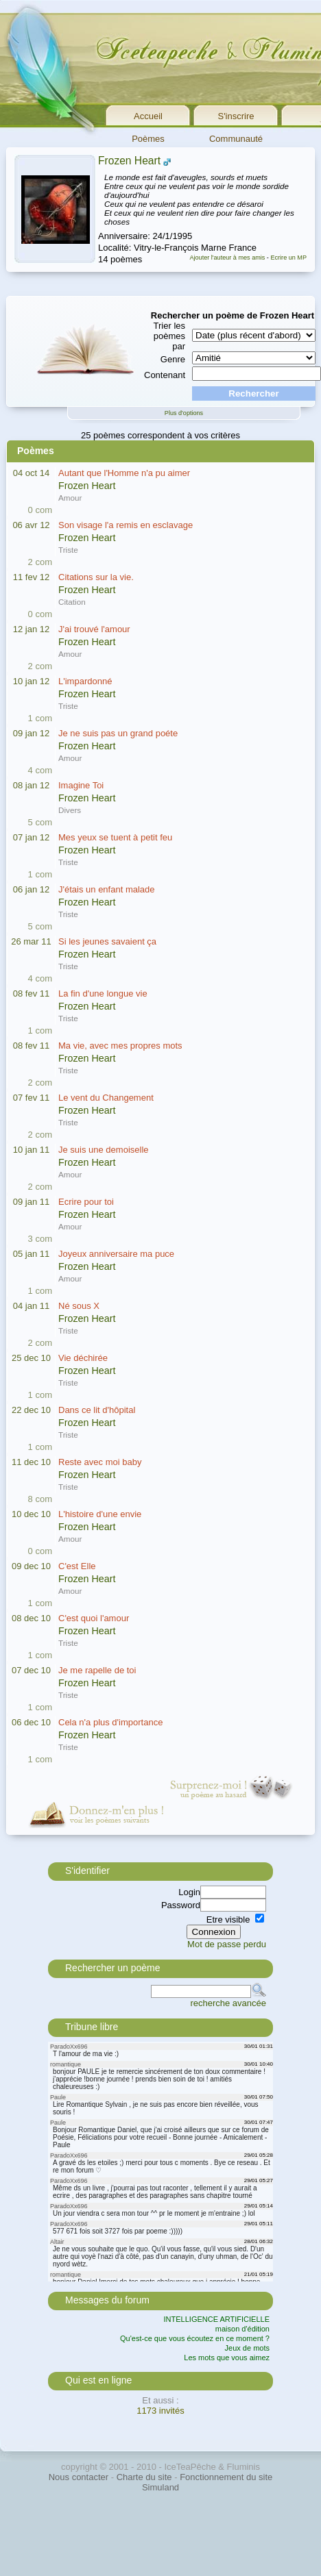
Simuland (160, 2487)
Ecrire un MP (288, 257)
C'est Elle (77, 1566)
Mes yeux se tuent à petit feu (115, 837)
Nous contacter (78, 2477)
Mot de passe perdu (226, 1944)
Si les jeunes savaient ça (107, 941)
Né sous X (78, 1306)
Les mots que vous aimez (227, 2357)
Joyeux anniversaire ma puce (116, 1254)
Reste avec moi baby (99, 1462)
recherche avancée (228, 2003)
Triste (68, 549)
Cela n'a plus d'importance (110, 1722)
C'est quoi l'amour (93, 1618)
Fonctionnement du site (226, 2477)
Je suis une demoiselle (103, 1150)
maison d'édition (242, 2329)
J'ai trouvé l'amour (94, 629)
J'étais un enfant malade (106, 889)
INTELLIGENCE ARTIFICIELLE (217, 2319)
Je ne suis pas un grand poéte (118, 733)
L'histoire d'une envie (99, 1514)
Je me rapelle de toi (97, 1670)
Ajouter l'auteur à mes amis (227, 257)
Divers (69, 809)
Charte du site (144, 2477)
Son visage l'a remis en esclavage (125, 525)
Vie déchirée (83, 1358)
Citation (72, 601)
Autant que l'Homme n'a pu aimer (124, 473)
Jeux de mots (247, 2348)
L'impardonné (85, 681)
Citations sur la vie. (96, 577)
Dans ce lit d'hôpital (96, 1410)
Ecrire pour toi (86, 1202)
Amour (70, 497)
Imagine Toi (81, 785)
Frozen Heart (129, 160)
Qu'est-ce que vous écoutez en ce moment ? (195, 2338)
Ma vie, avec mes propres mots (120, 1045)
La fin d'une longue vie (102, 993)
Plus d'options (184, 413)
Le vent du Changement (106, 1097)
